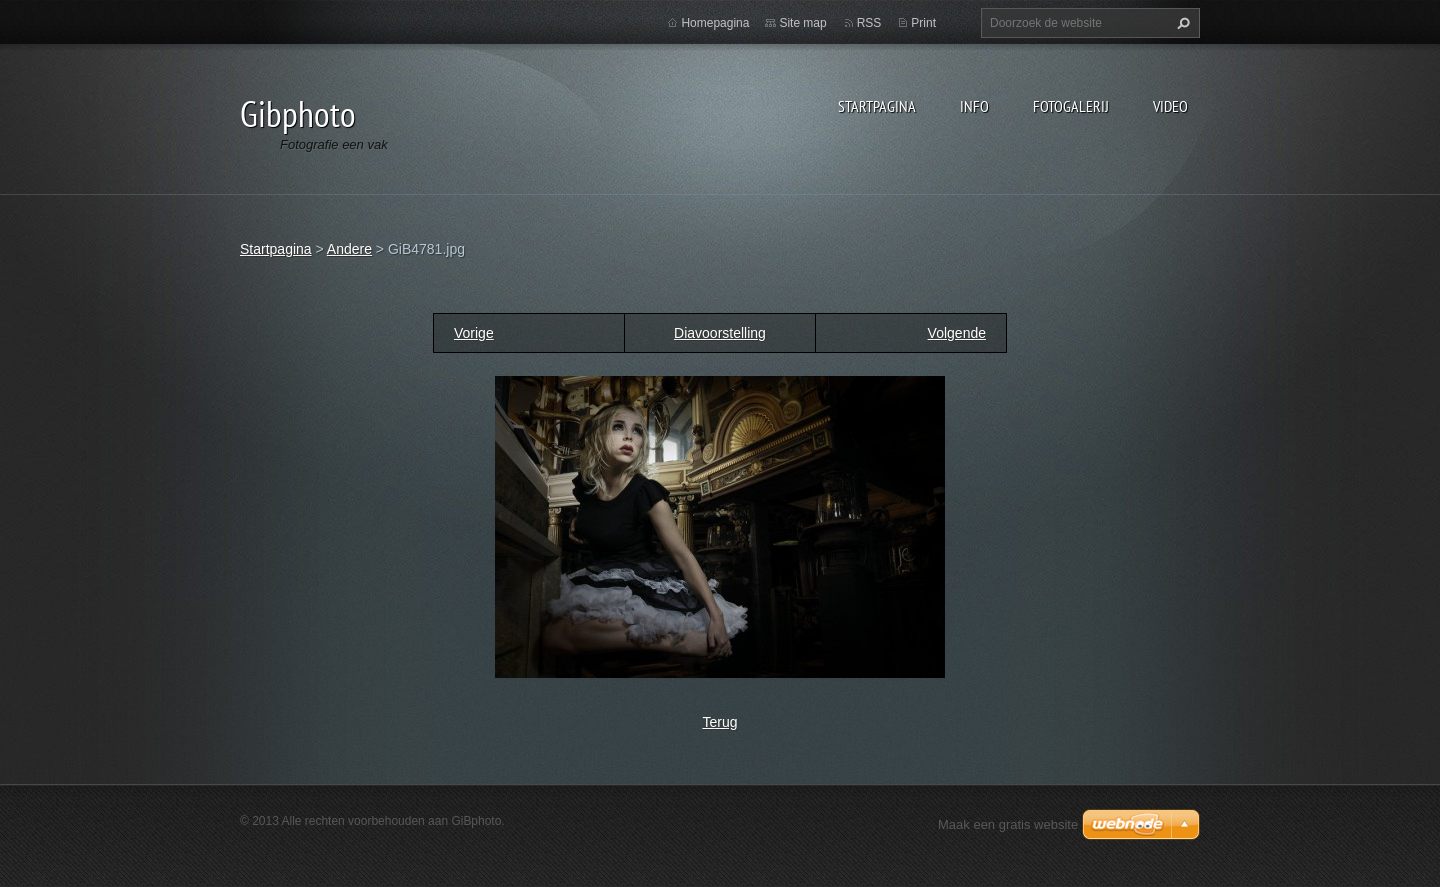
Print (923, 23)
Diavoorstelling (720, 333)
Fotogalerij (1071, 106)
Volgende (957, 333)
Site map (802, 23)
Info (974, 106)
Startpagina (877, 106)
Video (1170, 106)
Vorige (474, 333)
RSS (869, 23)
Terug (719, 722)
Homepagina (715, 23)
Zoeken (1181, 23)
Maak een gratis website (1008, 824)
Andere (349, 249)
